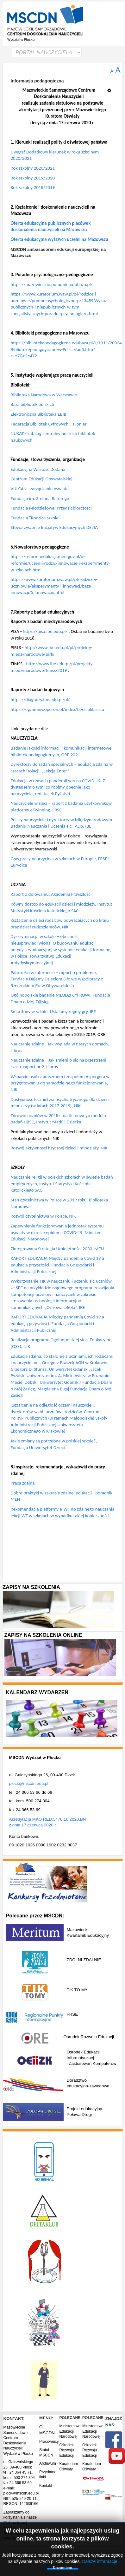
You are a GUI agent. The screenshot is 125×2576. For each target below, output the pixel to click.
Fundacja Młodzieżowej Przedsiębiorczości (51, 508)
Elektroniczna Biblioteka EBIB (38, 414)
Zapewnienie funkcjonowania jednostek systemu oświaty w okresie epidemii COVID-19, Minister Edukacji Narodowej (57, 1232)
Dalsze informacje (99, 2561)
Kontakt (45, 2485)
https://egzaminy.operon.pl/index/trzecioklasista (57, 709)
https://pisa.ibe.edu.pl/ (45, 631)
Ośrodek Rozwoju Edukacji (66, 2450)
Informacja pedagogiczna (37, 80)
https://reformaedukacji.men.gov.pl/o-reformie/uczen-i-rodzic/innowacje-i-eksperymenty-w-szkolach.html (60, 563)
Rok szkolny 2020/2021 (33, 168)
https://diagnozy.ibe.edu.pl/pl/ (40, 699)
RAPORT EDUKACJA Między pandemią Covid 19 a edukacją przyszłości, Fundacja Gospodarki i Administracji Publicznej (57, 1264)
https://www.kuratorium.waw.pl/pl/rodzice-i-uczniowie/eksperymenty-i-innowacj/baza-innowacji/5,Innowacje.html (54, 585)
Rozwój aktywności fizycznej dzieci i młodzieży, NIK (59, 1148)
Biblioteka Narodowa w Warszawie (44, 395)
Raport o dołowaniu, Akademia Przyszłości (51, 894)
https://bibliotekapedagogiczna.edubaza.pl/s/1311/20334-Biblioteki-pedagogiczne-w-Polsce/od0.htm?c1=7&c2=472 (67, 349)
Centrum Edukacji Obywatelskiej (41, 479)
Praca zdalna (23, 1483)
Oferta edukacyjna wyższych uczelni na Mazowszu (59, 239)
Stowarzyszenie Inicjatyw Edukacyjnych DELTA (54, 527)
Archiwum (47, 2463)
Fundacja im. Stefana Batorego (40, 498)
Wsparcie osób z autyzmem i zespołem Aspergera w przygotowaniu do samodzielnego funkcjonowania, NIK (60, 1083)
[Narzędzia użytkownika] (111, 88)
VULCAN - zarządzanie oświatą (40, 488)
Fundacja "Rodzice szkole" (35, 518)
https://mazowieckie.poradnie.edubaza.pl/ (52, 284)
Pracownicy (49, 2441)
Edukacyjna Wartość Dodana (38, 469)
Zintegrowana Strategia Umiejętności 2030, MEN (57, 1249)
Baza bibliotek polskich (32, 404)
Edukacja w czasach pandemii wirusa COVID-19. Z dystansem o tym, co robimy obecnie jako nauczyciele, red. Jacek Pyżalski (58, 787)
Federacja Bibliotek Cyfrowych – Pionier (49, 424)
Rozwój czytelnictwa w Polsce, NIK (43, 1216)
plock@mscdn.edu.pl (28, 1783)
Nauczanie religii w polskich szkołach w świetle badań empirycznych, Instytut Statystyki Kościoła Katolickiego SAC (62, 1183)
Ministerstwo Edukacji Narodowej (69, 2431)
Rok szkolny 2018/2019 (33, 187)
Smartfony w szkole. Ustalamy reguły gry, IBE (53, 1011)
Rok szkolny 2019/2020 (33, 178)
